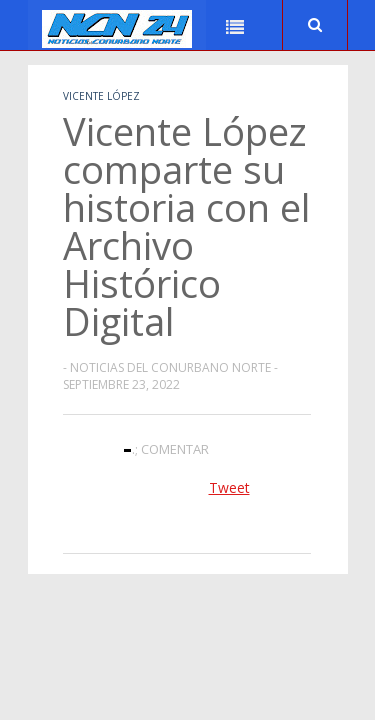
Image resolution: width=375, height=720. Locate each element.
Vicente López (101, 96)
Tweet (229, 487)
